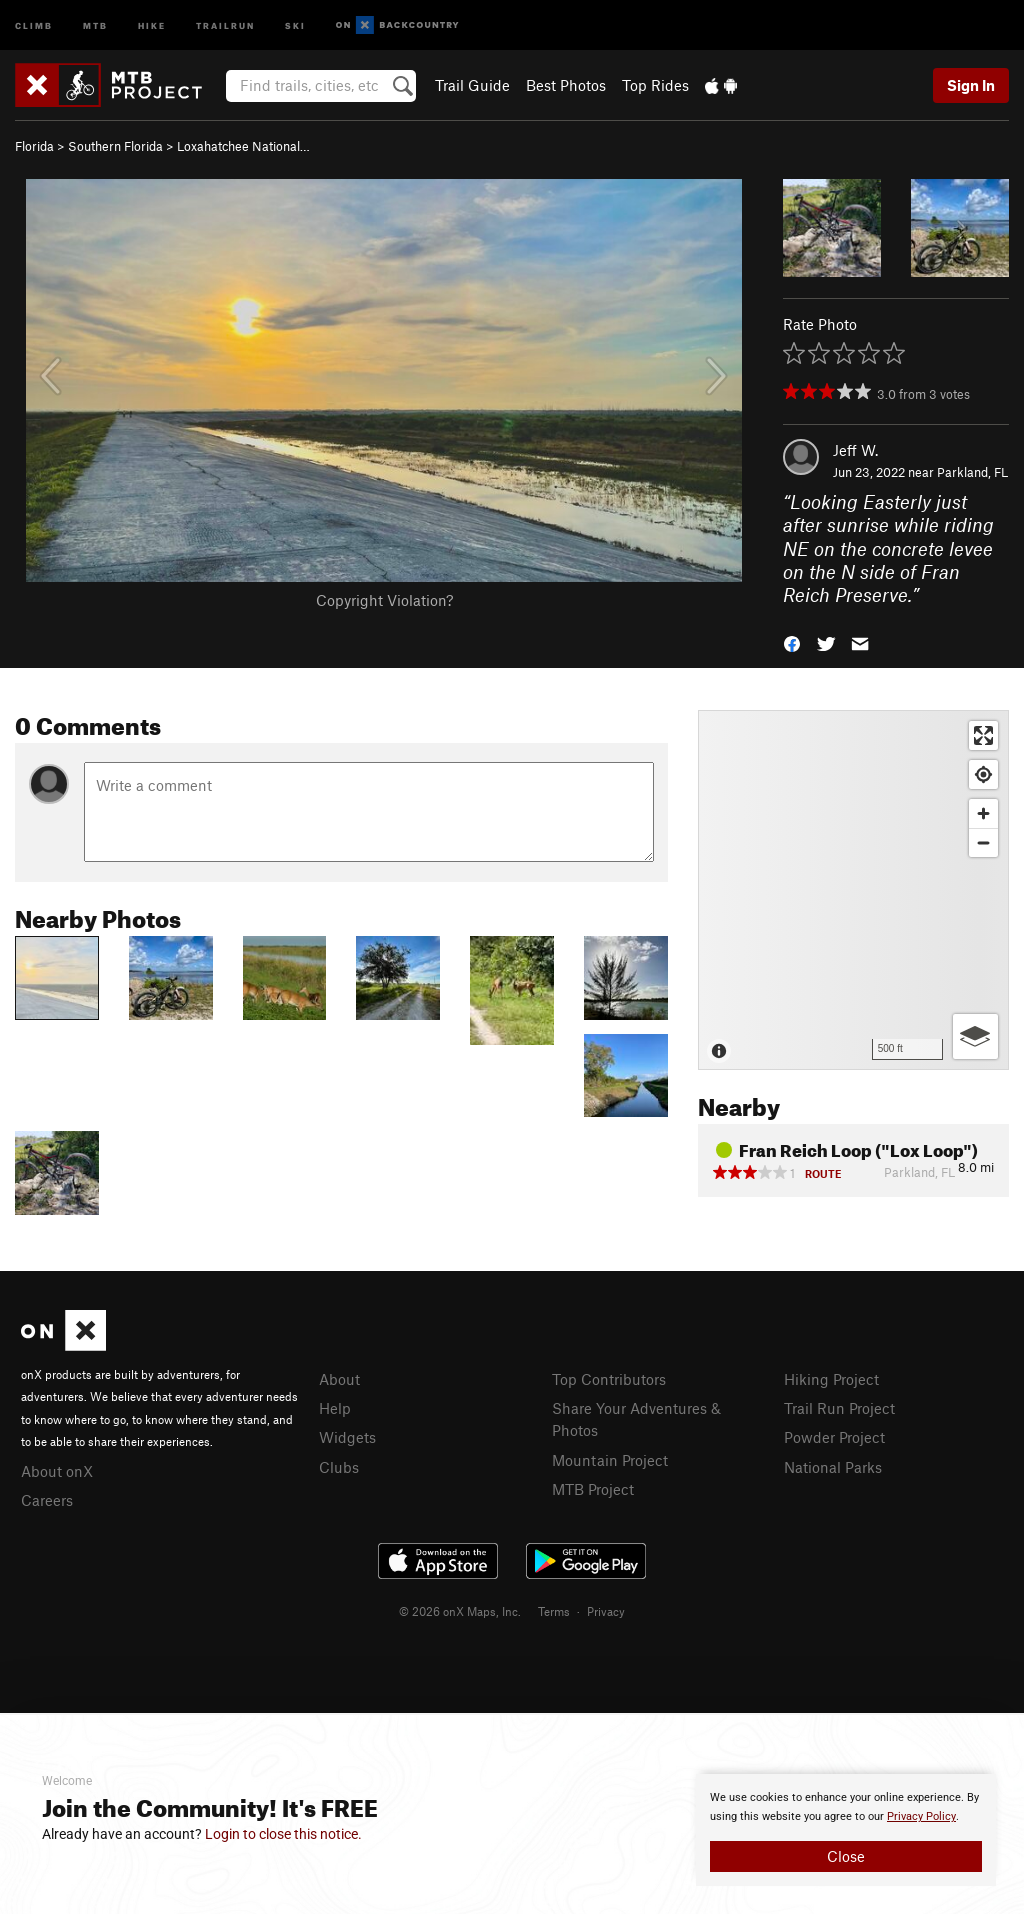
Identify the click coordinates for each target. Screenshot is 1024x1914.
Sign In (971, 85)
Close (846, 1856)
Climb (34, 24)
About (339, 1379)
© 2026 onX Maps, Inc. (460, 1611)
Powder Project (834, 1437)
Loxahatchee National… (243, 146)
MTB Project (593, 1489)
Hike (152, 24)
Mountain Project (610, 1460)
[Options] (975, 1036)
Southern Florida (115, 146)
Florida (34, 146)
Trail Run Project (839, 1408)
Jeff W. (855, 450)
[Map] (853, 890)
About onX (57, 1471)
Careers (47, 1500)
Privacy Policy (921, 1816)
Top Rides (655, 85)
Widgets (347, 1437)
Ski (295, 24)
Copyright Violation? (384, 600)
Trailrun (225, 24)
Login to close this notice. (283, 1834)
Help (335, 1408)
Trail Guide (472, 85)
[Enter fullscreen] (983, 735)
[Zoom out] (983, 842)
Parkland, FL (972, 472)
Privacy (606, 1611)
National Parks (833, 1467)
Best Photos (566, 85)
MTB (95, 24)
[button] (792, 642)
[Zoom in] (983, 813)
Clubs (339, 1467)
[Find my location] (983, 774)
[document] (846, 1830)
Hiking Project (831, 1379)
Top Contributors (609, 1379)
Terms (554, 1611)
